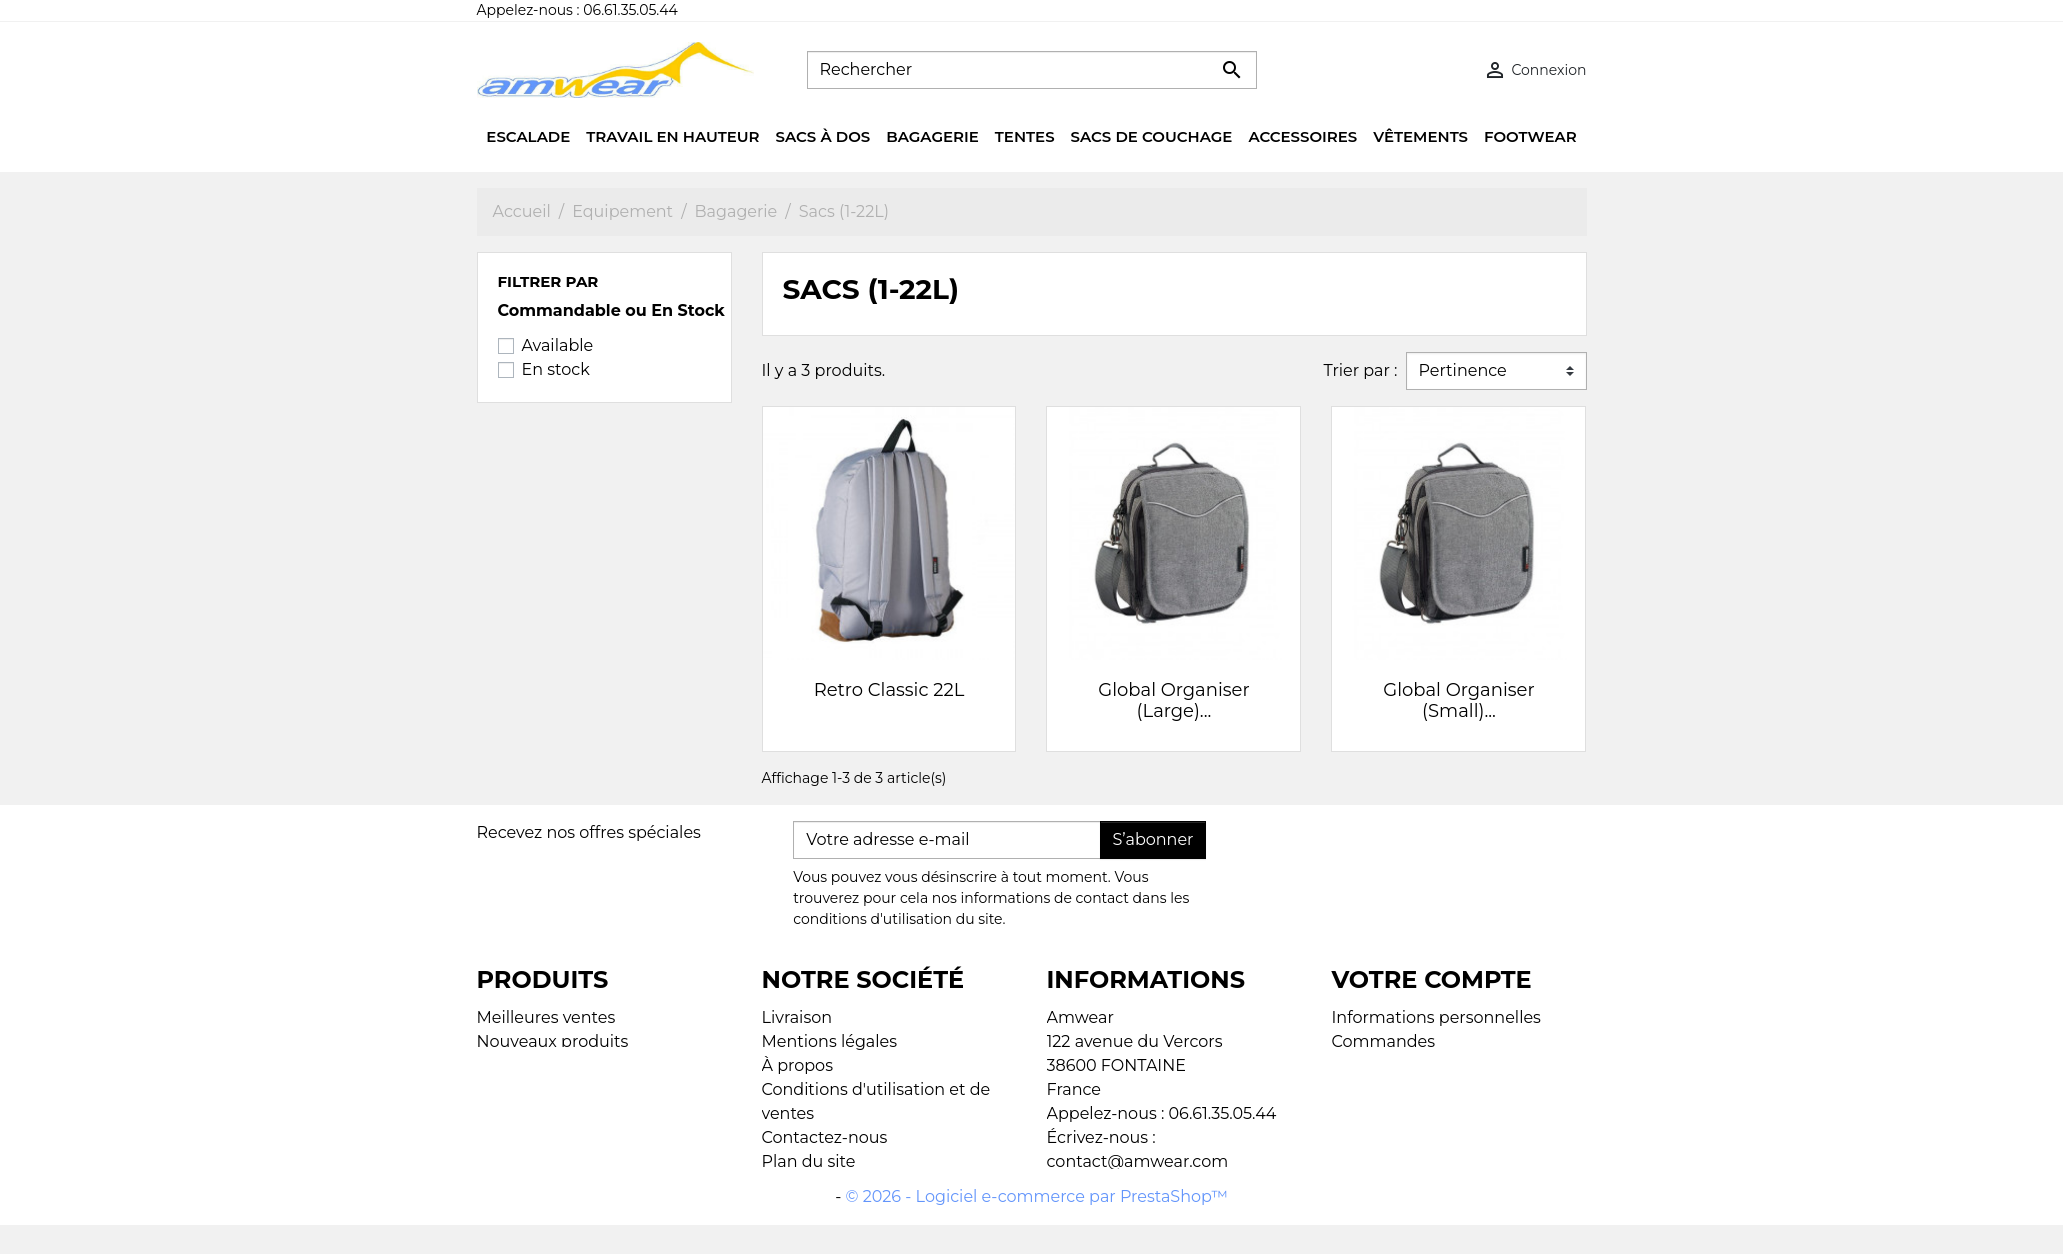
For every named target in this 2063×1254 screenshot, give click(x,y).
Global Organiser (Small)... (1458, 701)
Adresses (1367, 1065)
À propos (797, 1065)
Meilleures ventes (546, 1017)
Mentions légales (830, 1041)
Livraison (797, 1017)
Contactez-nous (825, 1137)
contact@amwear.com (1138, 1161)
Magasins (800, 1185)
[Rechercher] (1032, 70)
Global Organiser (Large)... (1173, 701)
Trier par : (1360, 370)
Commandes (1384, 1041)
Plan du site (809, 1161)
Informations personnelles (1436, 1017)
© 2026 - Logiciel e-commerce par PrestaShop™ (1037, 1225)
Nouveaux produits (553, 1041)
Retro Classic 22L (889, 690)
